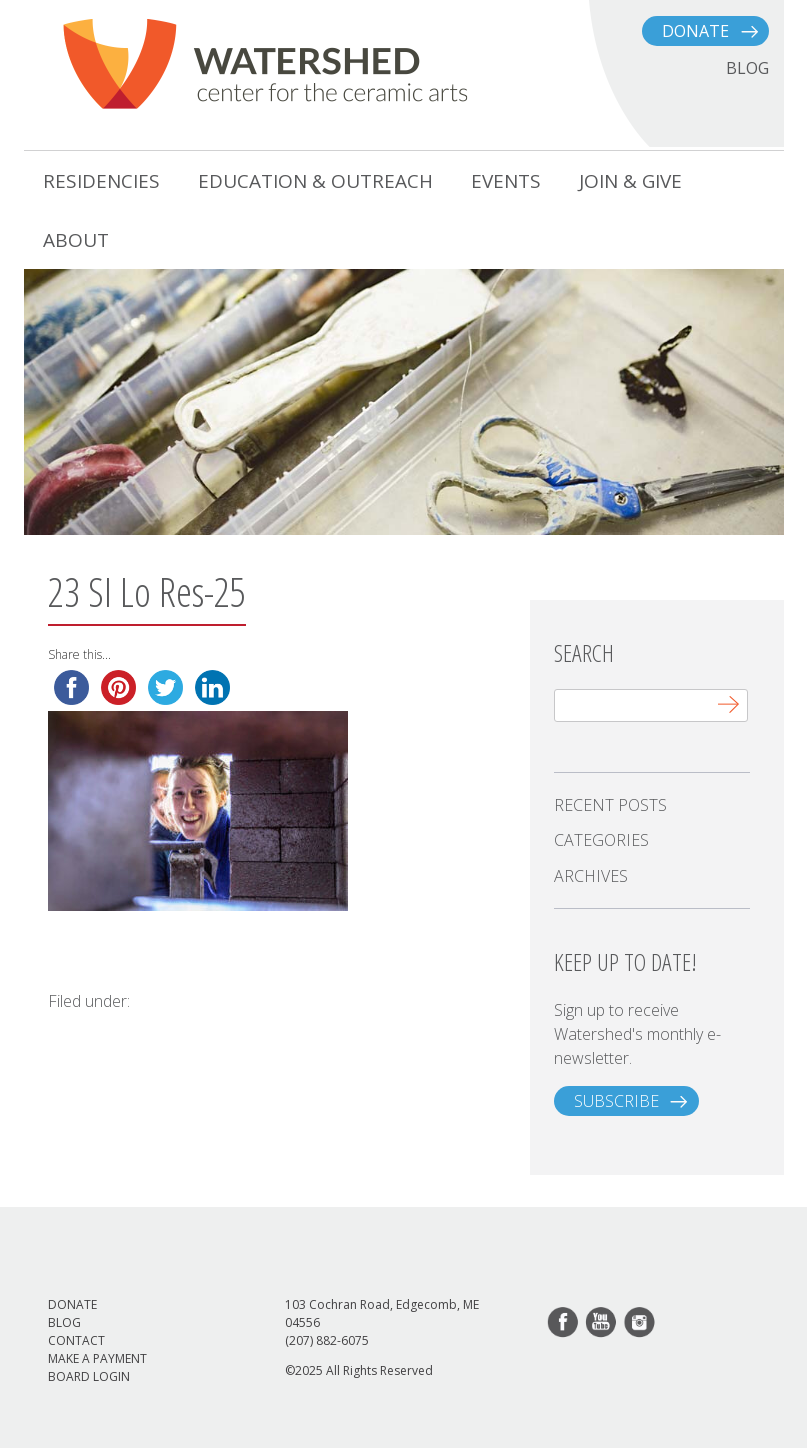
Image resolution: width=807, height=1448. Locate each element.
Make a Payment (97, 1358)
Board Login (89, 1376)
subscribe (616, 1101)
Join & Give (630, 181)
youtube (602, 1323)
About (76, 240)
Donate (695, 31)
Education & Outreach (315, 181)
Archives (591, 876)
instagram (640, 1323)
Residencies (101, 181)
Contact (76, 1340)
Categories (601, 840)
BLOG (747, 68)
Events (506, 181)
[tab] (651, 805)
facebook (564, 1323)
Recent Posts (610, 805)
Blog (64, 1322)
